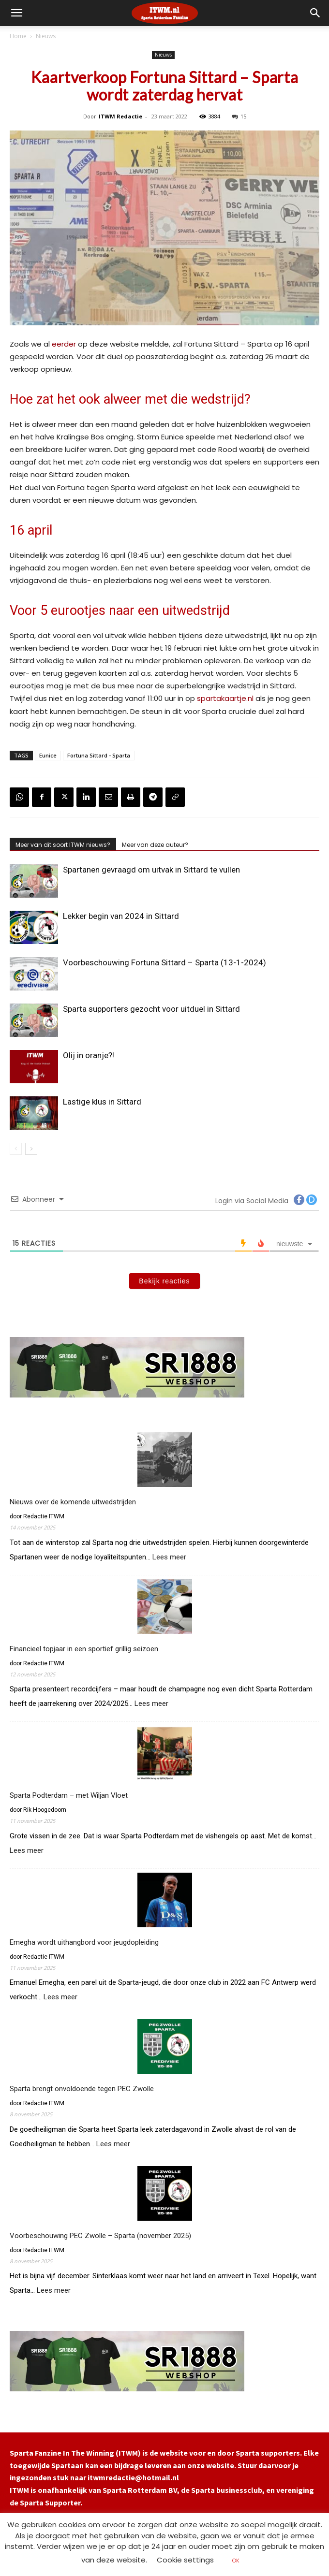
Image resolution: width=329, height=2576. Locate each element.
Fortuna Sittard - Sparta (98, 755)
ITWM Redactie (120, 116)
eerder (64, 344)
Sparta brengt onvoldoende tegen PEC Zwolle (82, 2088)
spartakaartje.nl (225, 698)
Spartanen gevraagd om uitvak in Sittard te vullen (151, 869)
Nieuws (46, 36)
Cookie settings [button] (185, 2560)
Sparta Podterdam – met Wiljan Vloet (70, 1795)
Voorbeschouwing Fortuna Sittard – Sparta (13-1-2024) (164, 962)
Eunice (48, 755)
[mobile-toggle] (16, 13)
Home (18, 36)
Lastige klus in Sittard (102, 1101)
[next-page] (31, 1149)
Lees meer (169, 1557)
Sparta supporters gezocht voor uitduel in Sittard (151, 1009)
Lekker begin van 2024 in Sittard (121, 916)
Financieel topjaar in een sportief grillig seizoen (84, 1649)
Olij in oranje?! (88, 1055)
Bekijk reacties (164, 1281)
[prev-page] (16, 1149)
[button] (315, 13)
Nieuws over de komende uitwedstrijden (73, 1502)
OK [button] (235, 2560)
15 (239, 116)
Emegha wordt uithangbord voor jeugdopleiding (84, 1942)
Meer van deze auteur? (155, 845)
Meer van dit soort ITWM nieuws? (62, 845)
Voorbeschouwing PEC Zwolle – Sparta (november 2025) (100, 2235)
